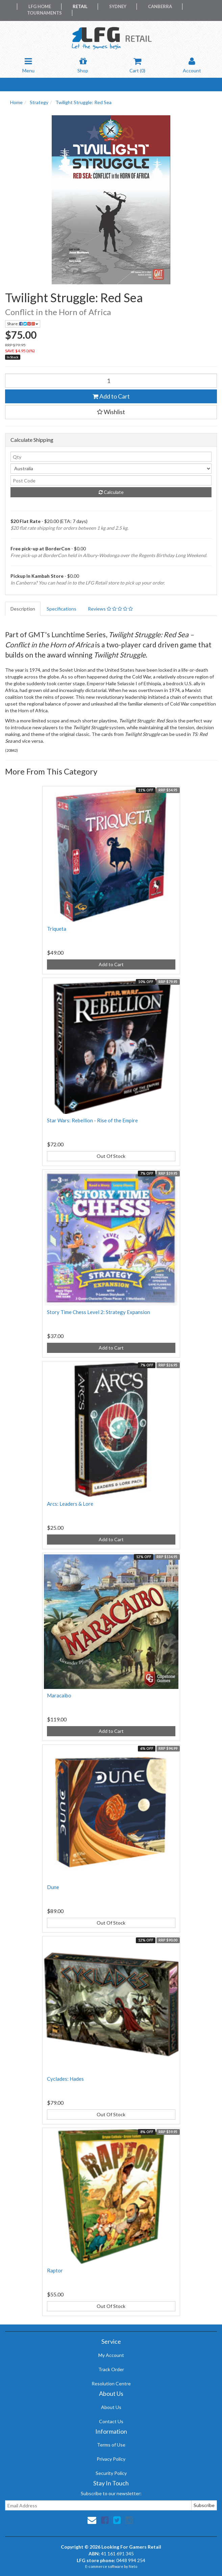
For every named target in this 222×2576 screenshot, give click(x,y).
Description (22, 609)
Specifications (61, 609)
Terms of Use (111, 2445)
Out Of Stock (111, 1156)
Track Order (111, 2369)
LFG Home (39, 6)
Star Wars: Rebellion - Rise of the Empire (92, 1120)
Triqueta (56, 929)
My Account (111, 2355)
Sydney (117, 6)
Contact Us (111, 2421)
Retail (80, 6)
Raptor (55, 2270)
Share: (22, 323)
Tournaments (44, 13)
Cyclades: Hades (65, 2079)
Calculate (111, 492)
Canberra (160, 6)
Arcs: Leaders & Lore (70, 1504)
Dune (53, 1887)
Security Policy (111, 2473)
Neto (133, 2566)
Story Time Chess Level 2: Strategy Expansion (98, 1312)
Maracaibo (59, 1695)
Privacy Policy (111, 2459)
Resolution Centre (111, 2383)
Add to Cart (111, 396)
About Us (111, 2407)
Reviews (110, 609)
